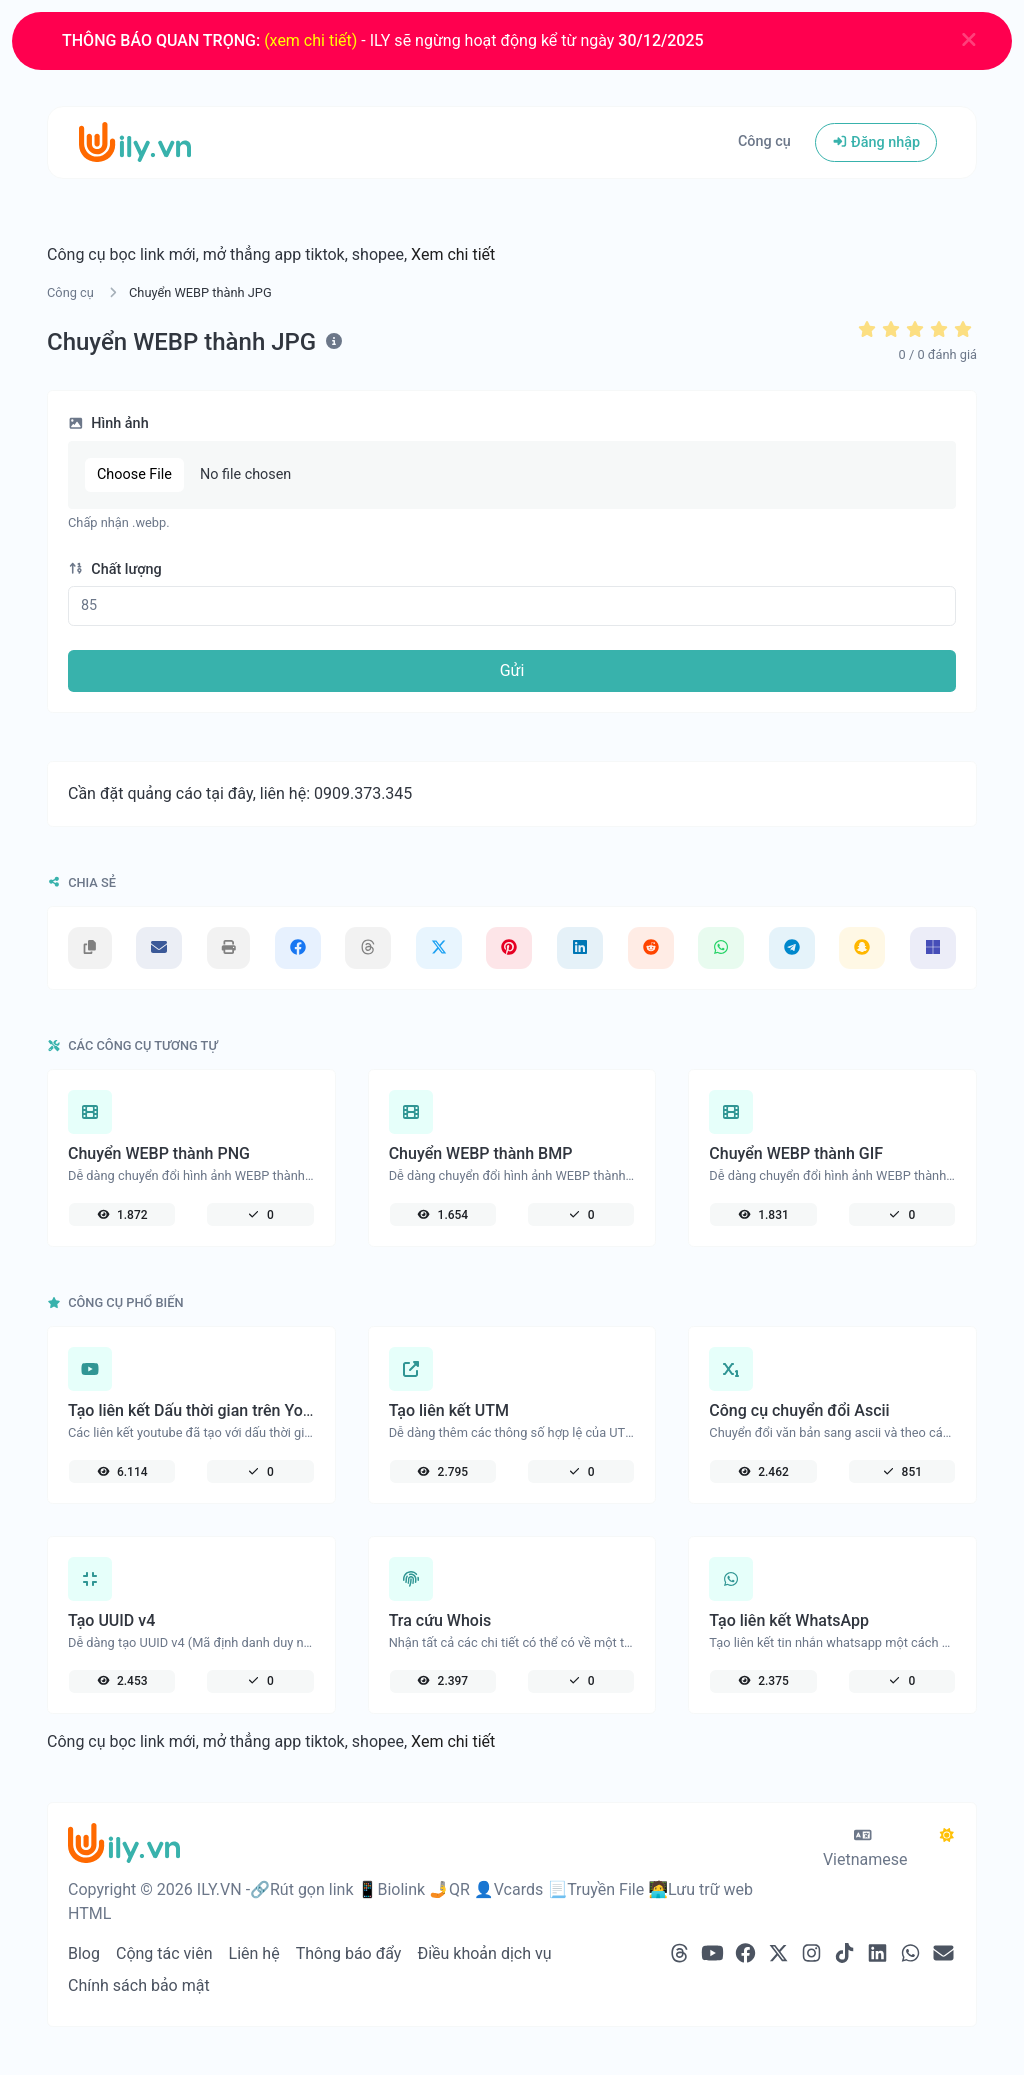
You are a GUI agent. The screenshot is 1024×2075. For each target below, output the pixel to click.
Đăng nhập (876, 142)
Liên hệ (254, 1953)
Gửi (512, 670)
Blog (84, 1953)
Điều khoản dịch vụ (484, 1953)
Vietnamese (865, 1848)
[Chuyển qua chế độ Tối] (947, 1836)
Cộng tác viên (164, 1953)
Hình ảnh (108, 423)
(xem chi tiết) (310, 40)
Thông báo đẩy (349, 1953)
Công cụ (764, 141)
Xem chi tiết (453, 254)
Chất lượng (115, 569)
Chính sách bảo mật (139, 1985)
